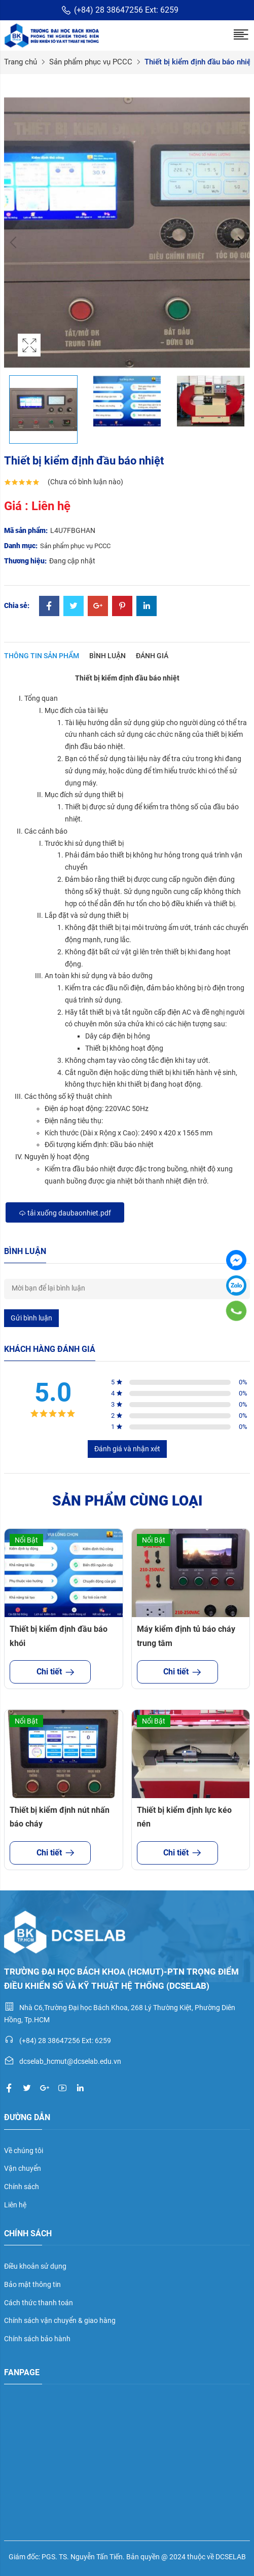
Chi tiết (50, 1671)
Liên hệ (15, 2205)
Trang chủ (20, 61)
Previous (14, 242)
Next (240, 242)
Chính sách (21, 2187)
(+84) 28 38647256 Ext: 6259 (119, 10)
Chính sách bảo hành (37, 2339)
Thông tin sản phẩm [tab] (41, 656)
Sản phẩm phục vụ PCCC (90, 61)
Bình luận (107, 656)
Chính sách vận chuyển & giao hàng (60, 2320)
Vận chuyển (22, 2168)
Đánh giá (152, 656)
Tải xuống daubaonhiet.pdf (65, 1213)
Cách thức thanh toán (38, 2303)
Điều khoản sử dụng (35, 2266)
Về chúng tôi (23, 2150)
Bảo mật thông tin (32, 2284)
